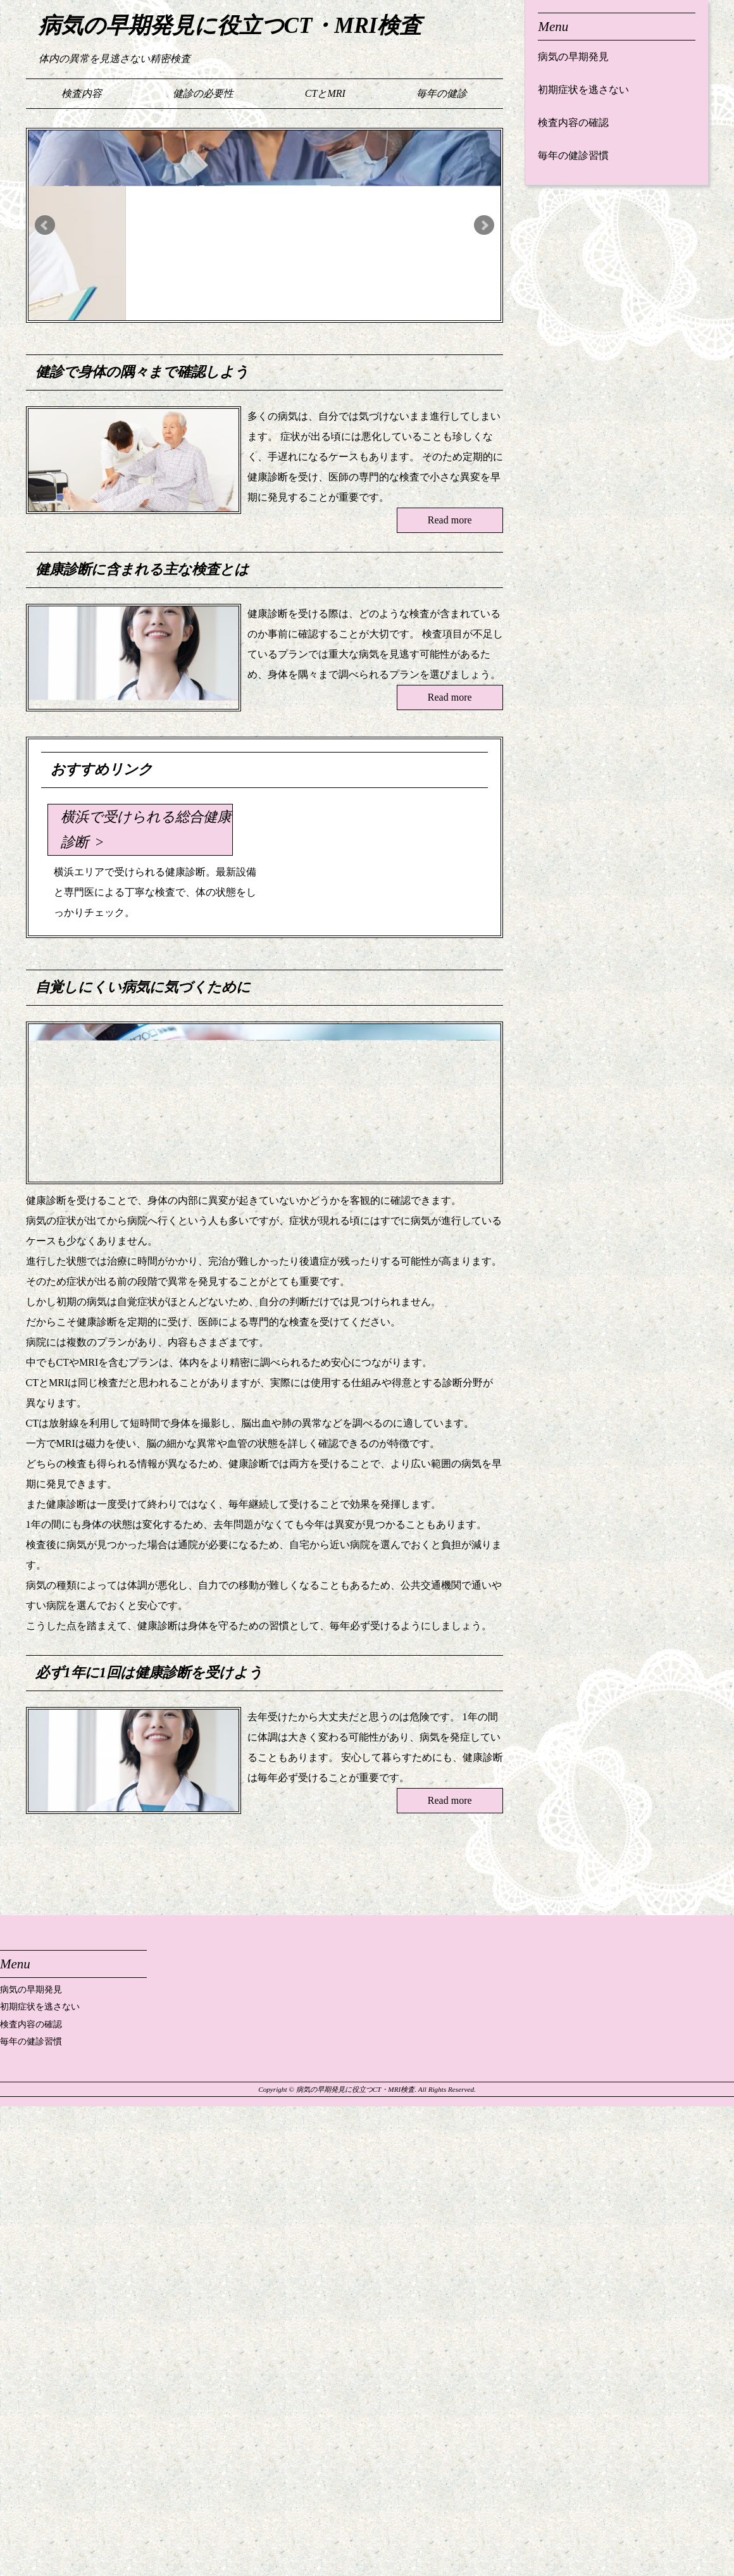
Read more (450, 520)
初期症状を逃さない (583, 89)
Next (484, 225)
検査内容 (81, 93)
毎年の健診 (441, 93)
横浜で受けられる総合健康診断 (146, 829)
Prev (45, 225)
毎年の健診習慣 (573, 155)
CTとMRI (325, 93)
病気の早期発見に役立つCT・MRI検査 (230, 25)
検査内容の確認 (573, 122)
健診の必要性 (203, 93)
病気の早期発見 (573, 56)
